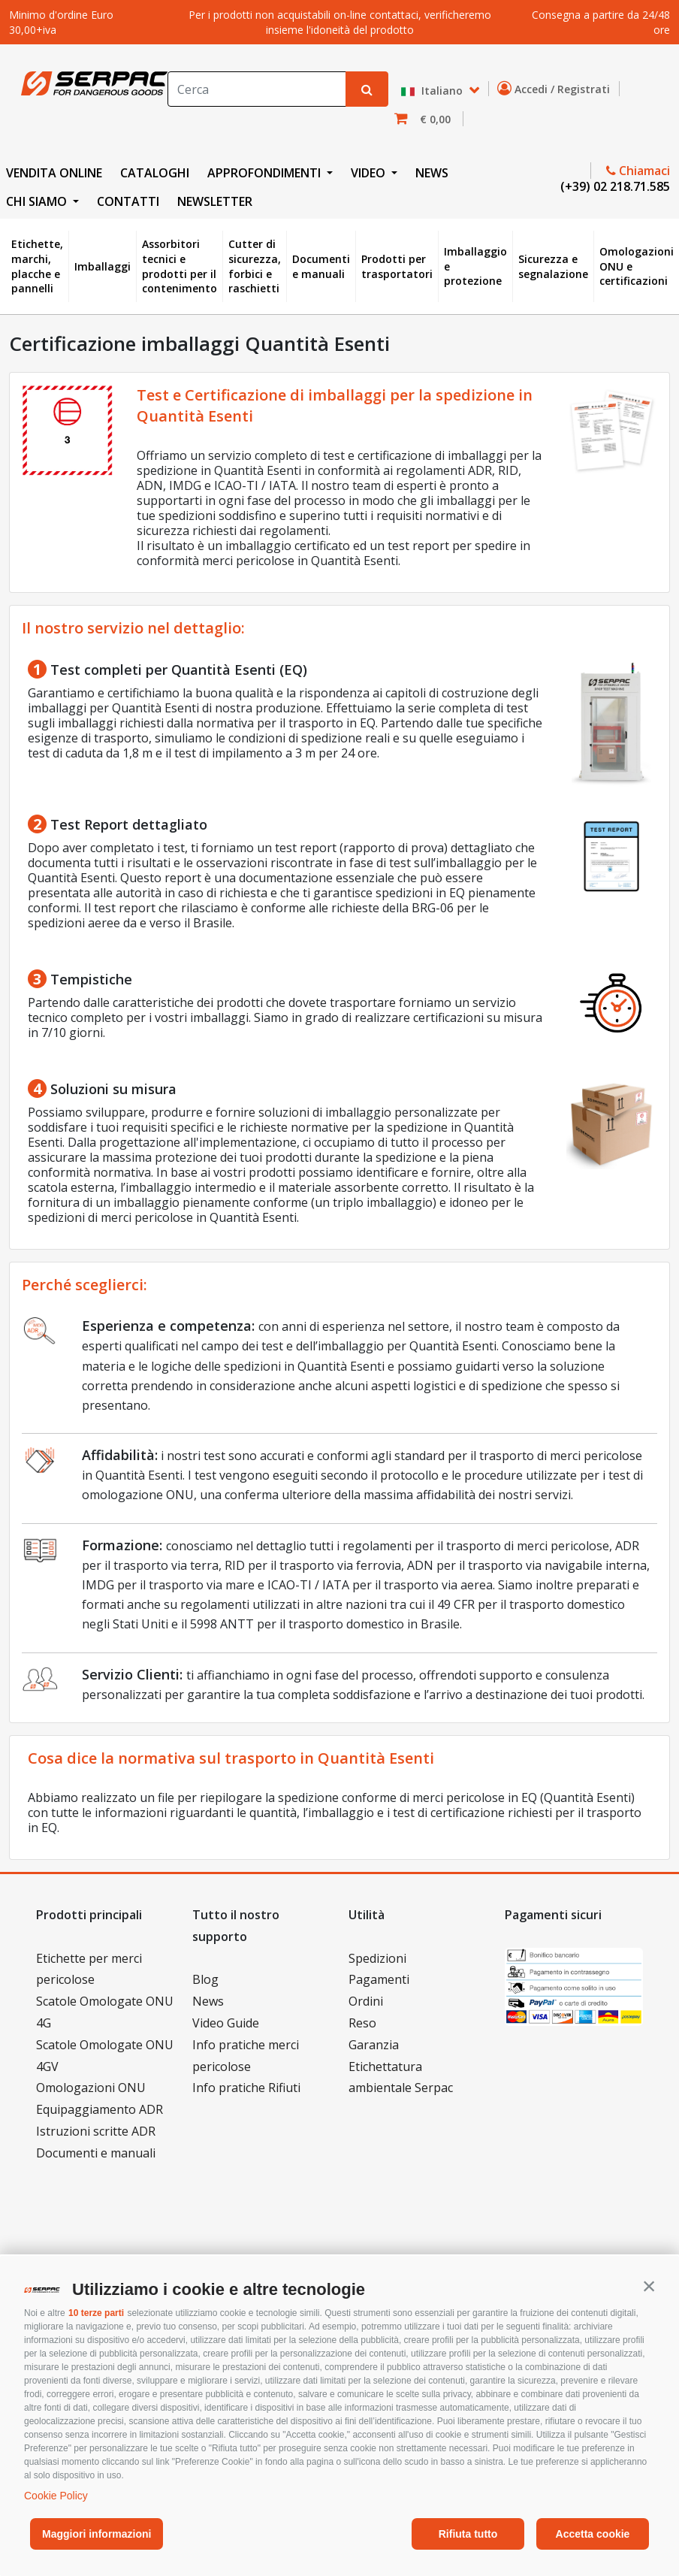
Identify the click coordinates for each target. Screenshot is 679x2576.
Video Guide (225, 2023)
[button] (649, 2286)
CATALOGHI (154, 173)
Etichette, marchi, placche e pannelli (37, 266)
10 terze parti (96, 2313)
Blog (205, 1979)
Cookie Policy (56, 2496)
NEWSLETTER (214, 201)
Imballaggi (102, 266)
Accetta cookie (593, 2534)
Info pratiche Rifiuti (246, 2087)
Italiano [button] (433, 91)
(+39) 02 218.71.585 (613, 186)
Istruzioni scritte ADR (95, 2131)
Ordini (366, 2001)
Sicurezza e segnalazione (553, 266)
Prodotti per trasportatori (397, 266)
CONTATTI (128, 201)
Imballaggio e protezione (475, 266)
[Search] (256, 89)
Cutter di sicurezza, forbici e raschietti (254, 266)
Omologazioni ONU (91, 2087)
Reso (362, 2023)
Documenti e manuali (321, 266)
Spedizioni (377, 1958)
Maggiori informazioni (96, 2534)
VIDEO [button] (369, 173)
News (208, 2001)
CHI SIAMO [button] (38, 201)
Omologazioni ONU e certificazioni (636, 266)
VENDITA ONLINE (54, 173)
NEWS (431, 173)
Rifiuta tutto (468, 2534)
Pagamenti (379, 1979)
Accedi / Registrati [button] (556, 88)
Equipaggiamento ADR (99, 2109)
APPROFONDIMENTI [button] (265, 173)
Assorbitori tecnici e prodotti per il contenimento (179, 266)
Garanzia (374, 2044)
